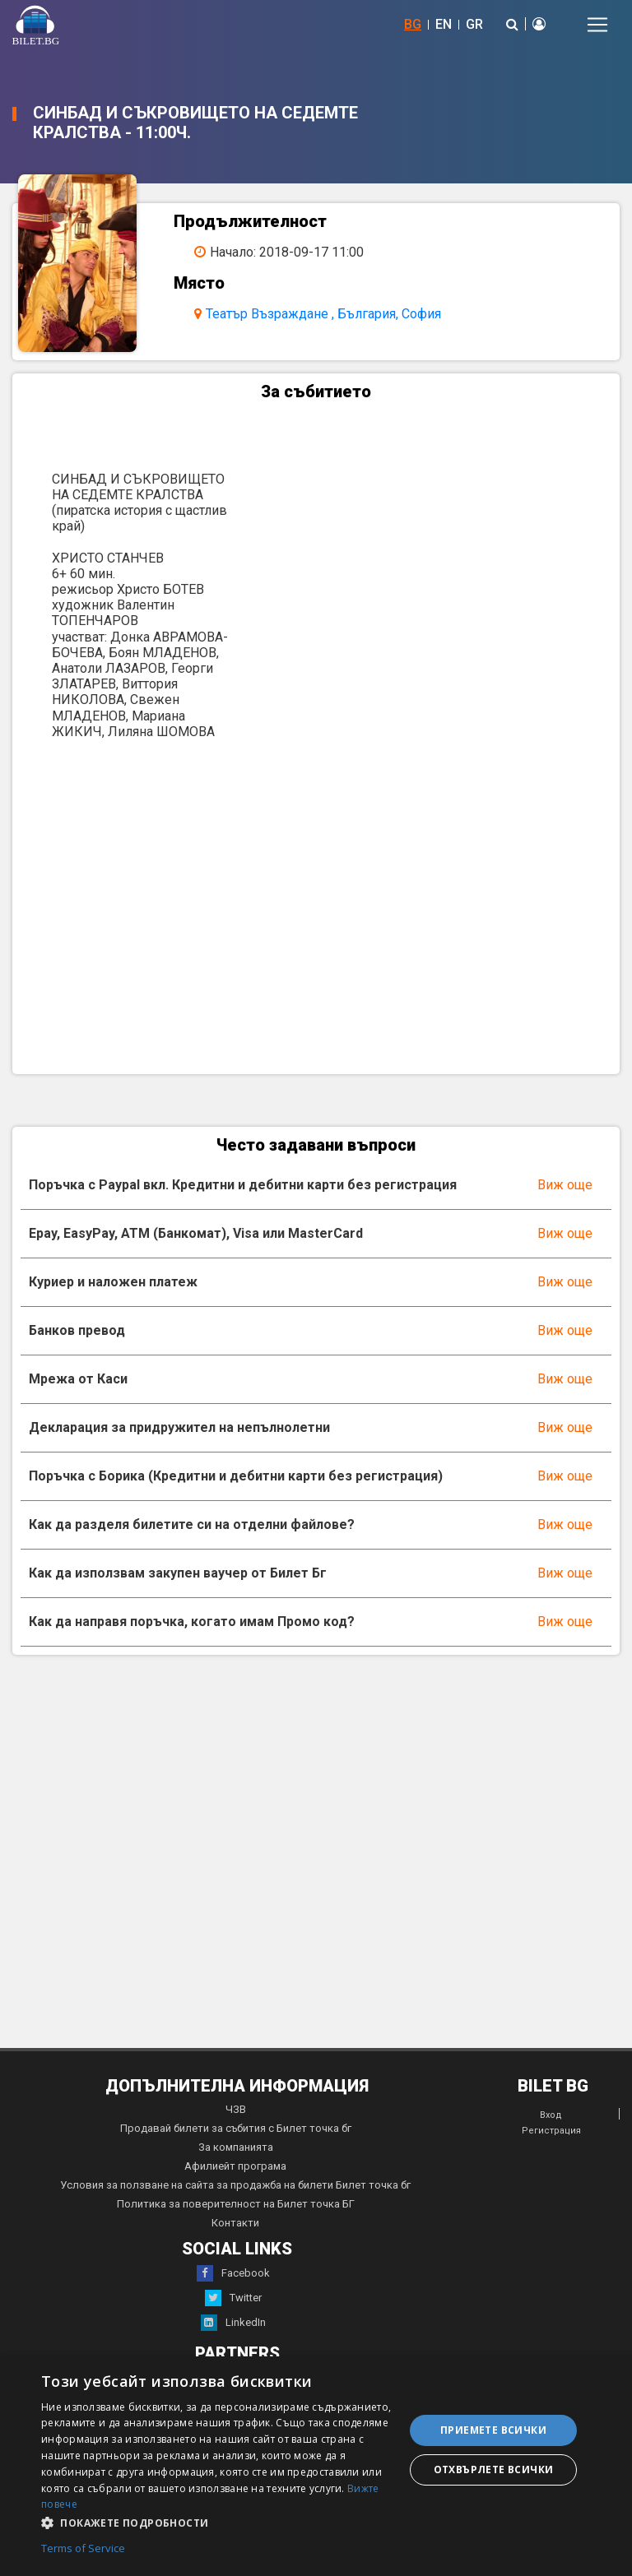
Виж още (564, 1185)
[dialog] (316, 2466)
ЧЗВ (235, 2109)
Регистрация (551, 2130)
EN (443, 24)
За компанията (235, 2147)
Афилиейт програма (235, 2166)
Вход (551, 2115)
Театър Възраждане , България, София (323, 314)
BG (412, 24)
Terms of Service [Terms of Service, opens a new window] (83, 2548)
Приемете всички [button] (493, 2430)
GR (474, 24)
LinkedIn (233, 2322)
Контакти (235, 2222)
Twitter (233, 2298)
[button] (217, 2522)
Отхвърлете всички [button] (494, 2469)
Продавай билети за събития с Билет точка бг (235, 2128)
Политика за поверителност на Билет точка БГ (236, 2203)
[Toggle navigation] (597, 24)
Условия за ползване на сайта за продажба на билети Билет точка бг (235, 2185)
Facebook (233, 2273)
